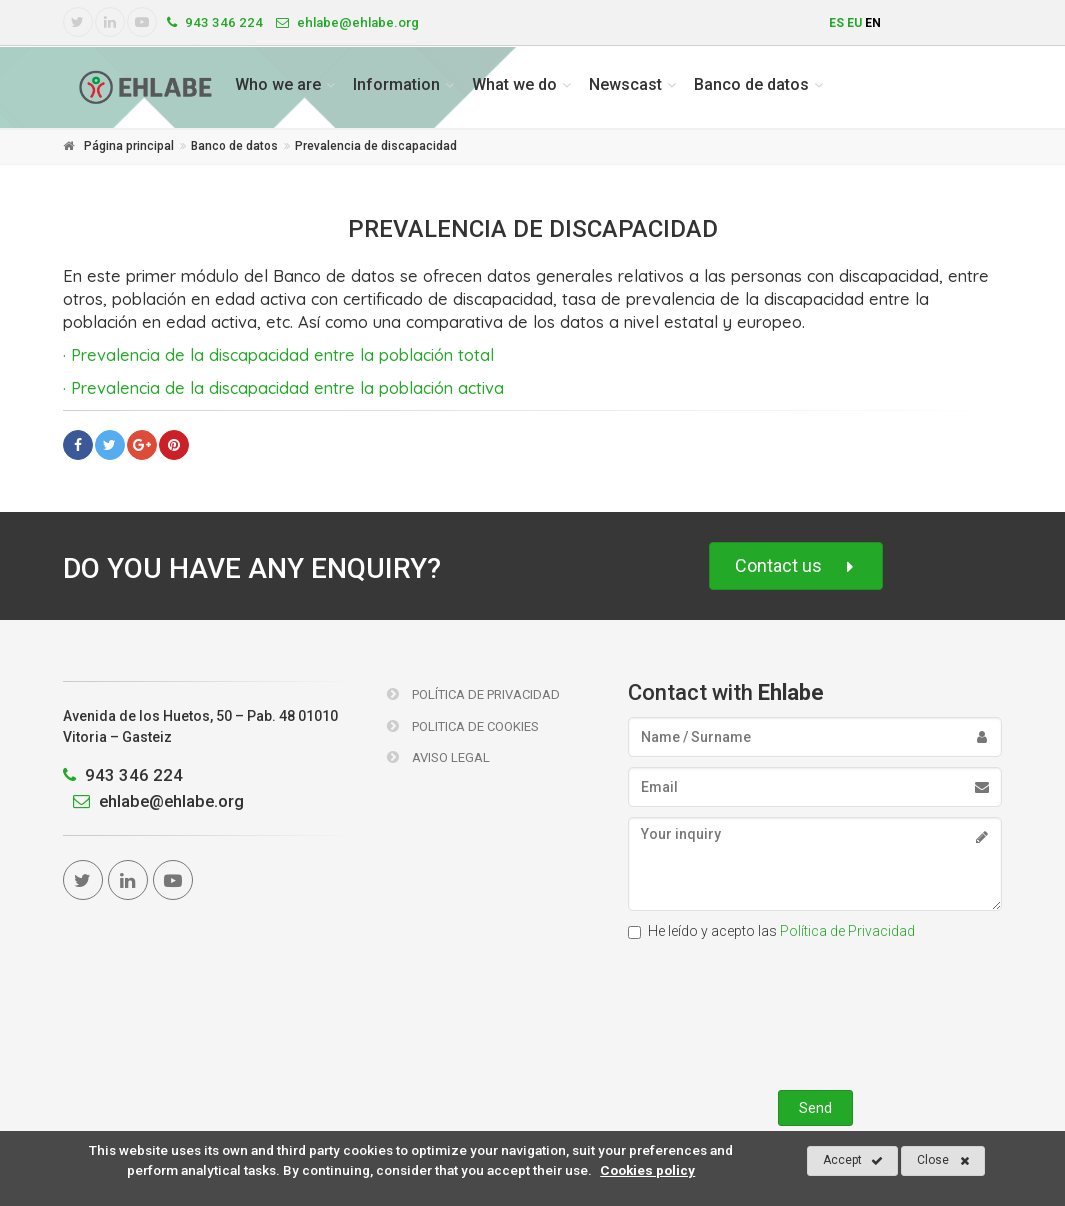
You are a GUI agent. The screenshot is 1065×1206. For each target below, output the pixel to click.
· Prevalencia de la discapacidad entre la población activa (283, 387)
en (873, 23)
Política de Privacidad (473, 694)
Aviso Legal (438, 757)
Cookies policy (647, 1170)
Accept (853, 1161)
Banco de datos (751, 84)
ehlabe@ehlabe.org (153, 801)
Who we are (278, 84)
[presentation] (815, 1011)
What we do (514, 84)
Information (396, 84)
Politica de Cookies (463, 726)
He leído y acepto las (771, 931)
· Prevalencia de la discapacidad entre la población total (278, 354)
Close (943, 1161)
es (836, 23)
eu (854, 23)
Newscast (625, 84)
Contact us (796, 566)
